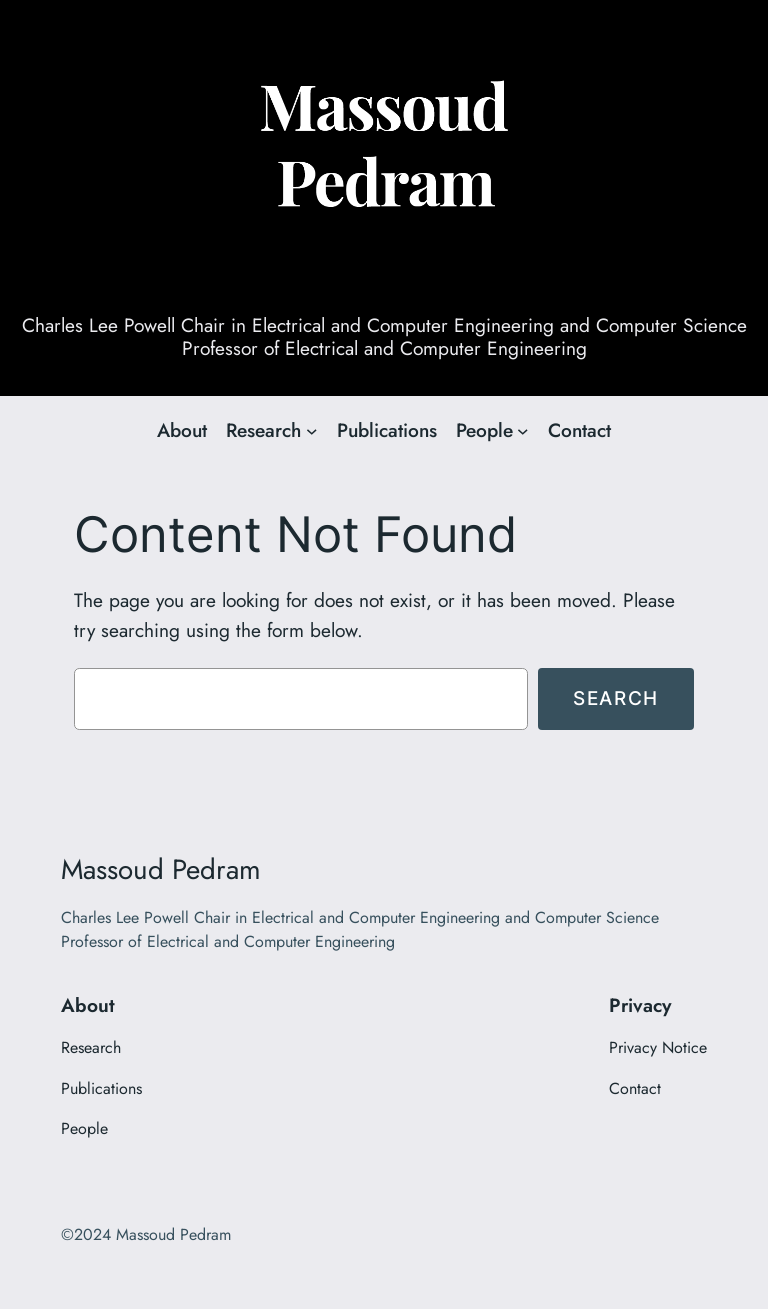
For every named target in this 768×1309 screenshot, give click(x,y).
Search (616, 698)
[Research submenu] (312, 431)
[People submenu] (523, 431)
